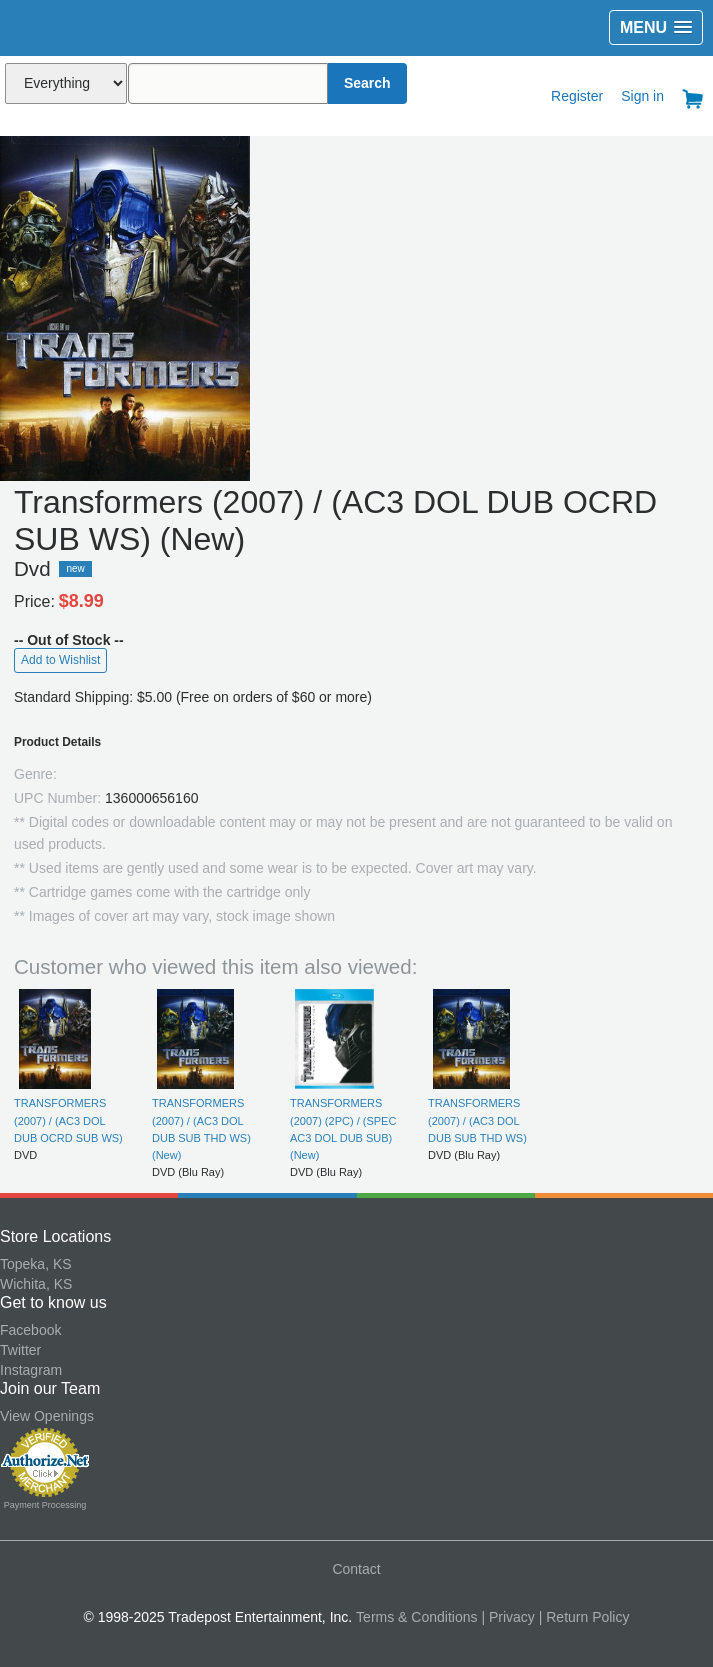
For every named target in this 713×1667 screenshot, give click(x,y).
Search (367, 83)
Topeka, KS (36, 1264)
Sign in (642, 96)
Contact (356, 1569)
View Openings (47, 1416)
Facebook (30, 1330)
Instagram (31, 1370)
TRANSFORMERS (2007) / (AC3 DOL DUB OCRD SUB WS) (68, 1120)
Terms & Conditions (416, 1617)
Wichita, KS (36, 1284)
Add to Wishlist (60, 660)
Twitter (20, 1350)
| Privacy (507, 1617)
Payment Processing (45, 1505)
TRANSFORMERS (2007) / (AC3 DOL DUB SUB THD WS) (477, 1120)
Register (577, 96)
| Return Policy (584, 1617)
